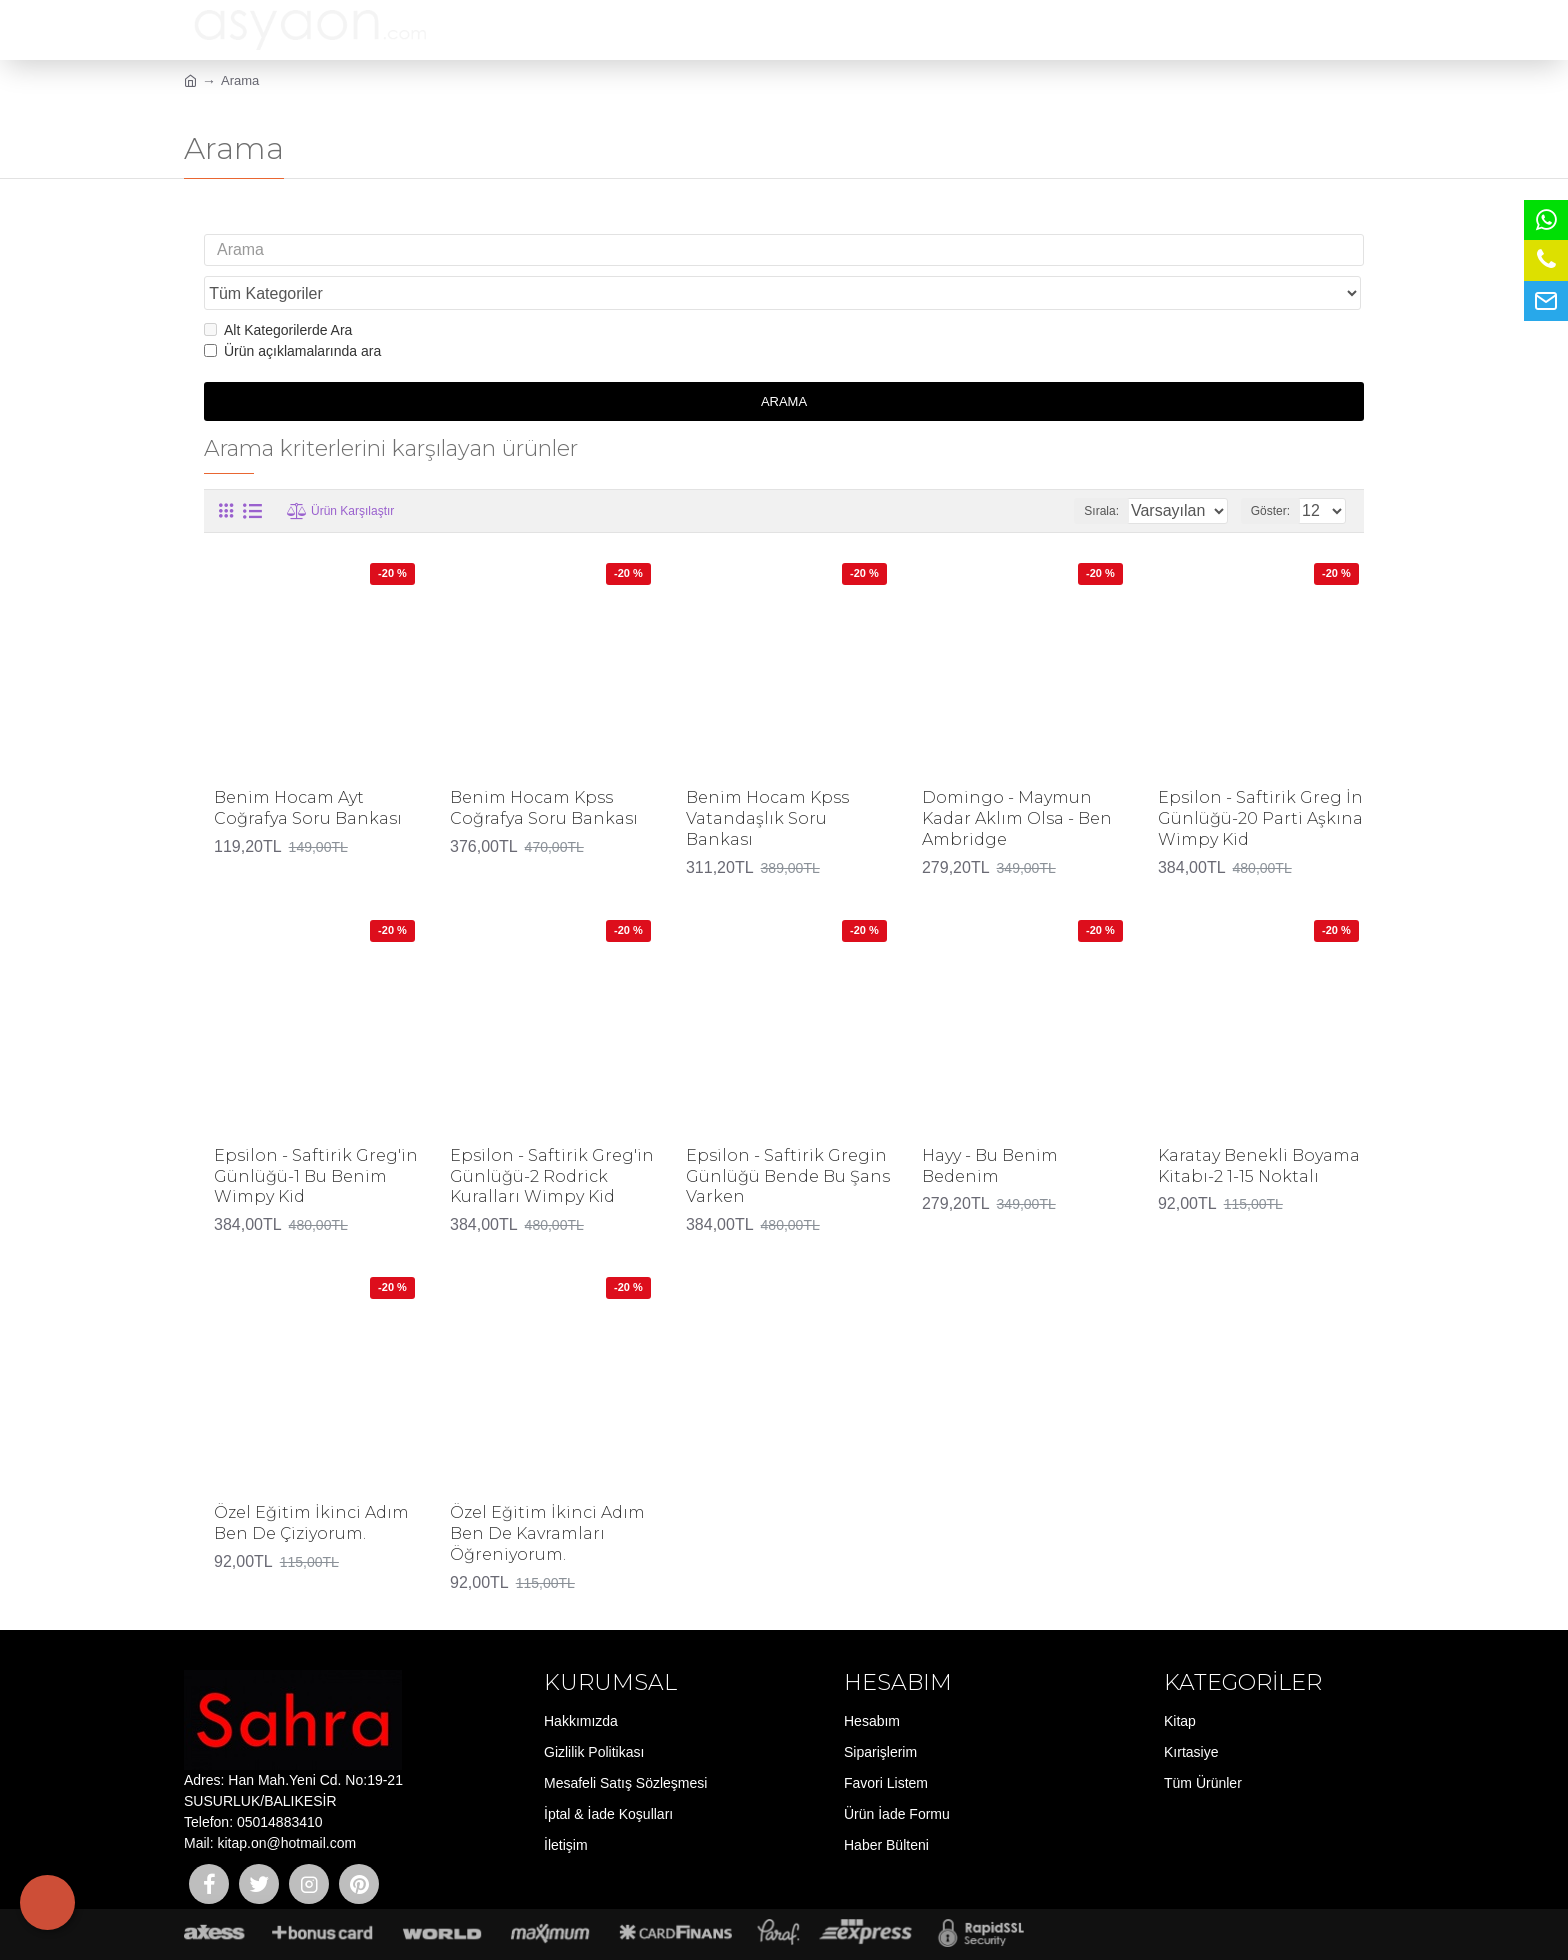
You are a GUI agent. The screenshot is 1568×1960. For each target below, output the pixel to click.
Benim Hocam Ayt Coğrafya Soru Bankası (308, 770)
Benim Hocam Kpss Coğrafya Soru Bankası (544, 770)
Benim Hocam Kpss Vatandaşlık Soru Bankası (767, 780)
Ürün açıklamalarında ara (292, 313)
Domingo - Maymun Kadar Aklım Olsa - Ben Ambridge (1017, 780)
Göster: (1276, 472)
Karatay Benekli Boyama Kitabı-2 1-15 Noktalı (1259, 1128)
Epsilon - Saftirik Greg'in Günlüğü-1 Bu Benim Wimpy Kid (316, 1138)
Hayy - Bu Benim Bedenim (990, 1128)
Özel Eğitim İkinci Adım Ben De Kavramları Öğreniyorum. (547, 1495)
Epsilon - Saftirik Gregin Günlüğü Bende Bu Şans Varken (788, 1138)
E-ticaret (778, 1934)
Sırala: (1079, 472)
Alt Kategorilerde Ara (278, 292)
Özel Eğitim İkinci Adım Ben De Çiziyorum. (311, 1485)
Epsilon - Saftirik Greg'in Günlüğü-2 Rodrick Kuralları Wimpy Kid (552, 1138)
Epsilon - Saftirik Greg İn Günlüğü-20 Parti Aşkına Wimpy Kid (1260, 780)
